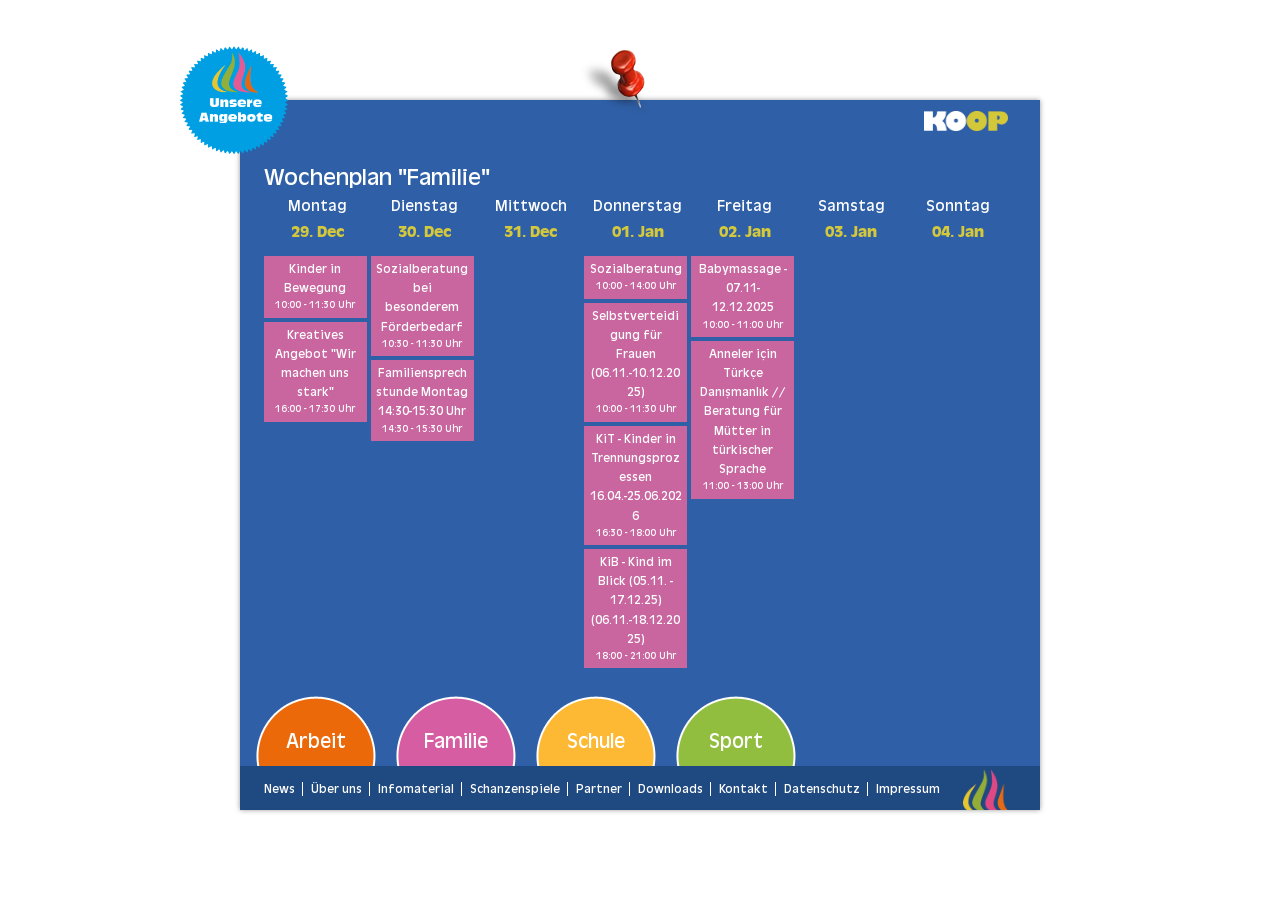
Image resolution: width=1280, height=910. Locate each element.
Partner (599, 789)
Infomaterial (416, 789)
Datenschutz (822, 789)
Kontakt (743, 789)
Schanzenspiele (515, 789)
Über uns (336, 789)
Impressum (908, 789)
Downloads (670, 789)
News (279, 789)
